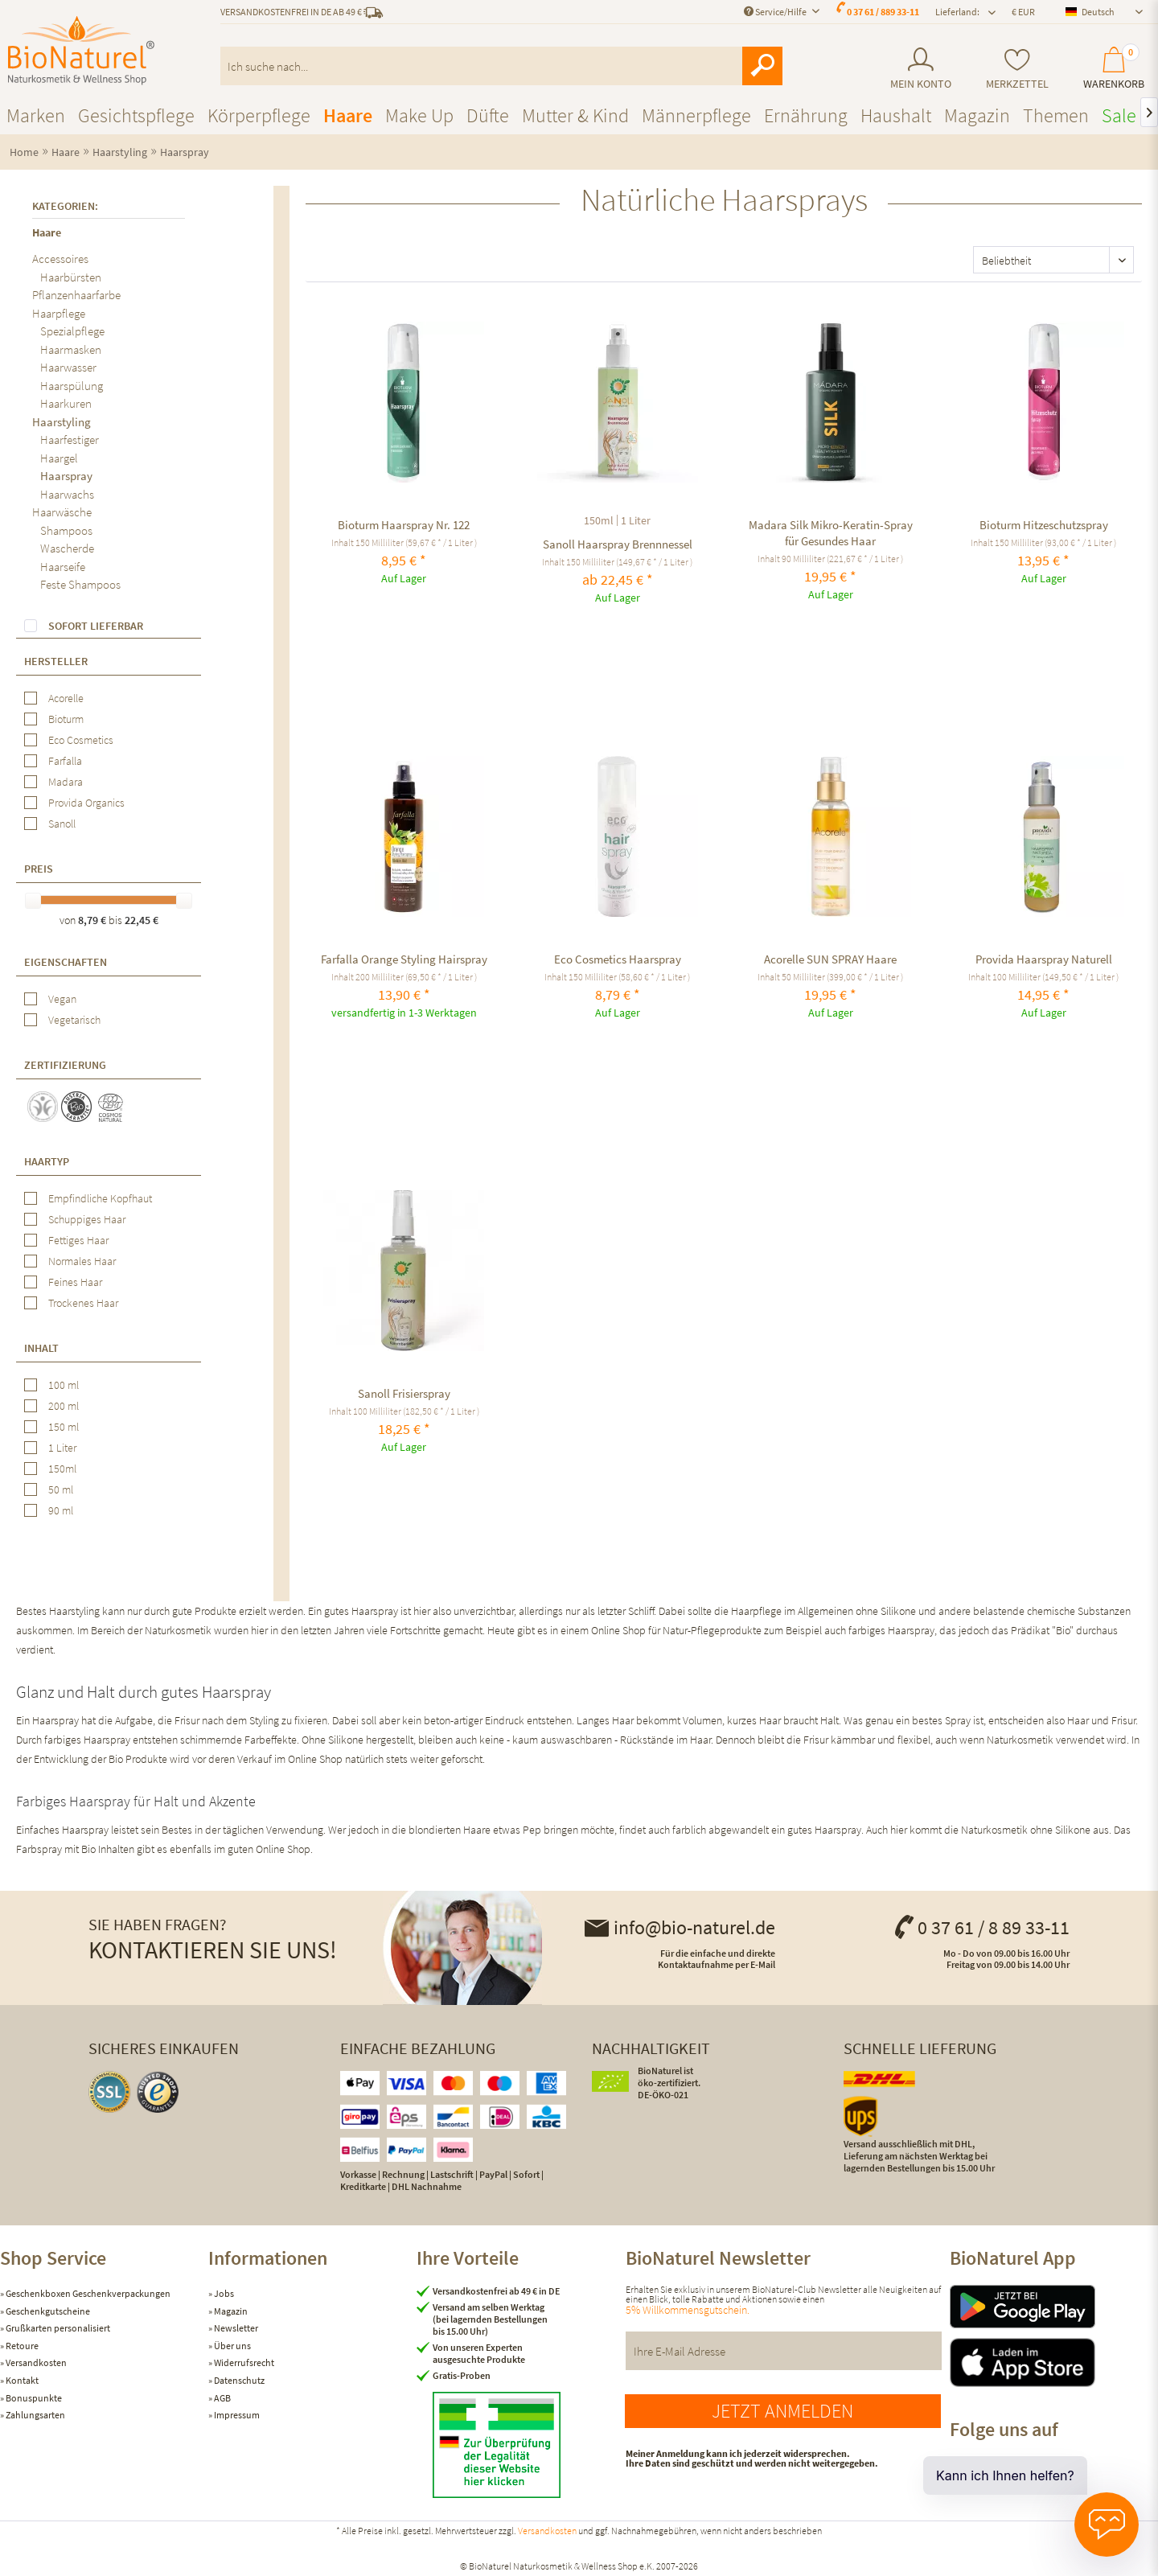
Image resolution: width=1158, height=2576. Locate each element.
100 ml (63, 1385)
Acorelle (66, 698)
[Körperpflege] (259, 115)
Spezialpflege (72, 331)
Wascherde (67, 548)
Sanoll (62, 823)
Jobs (223, 2293)
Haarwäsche (62, 512)
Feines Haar (75, 1282)
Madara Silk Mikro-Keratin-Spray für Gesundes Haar (831, 532)
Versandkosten (35, 2362)
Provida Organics (86, 802)
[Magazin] (977, 115)
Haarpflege (58, 313)
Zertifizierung (65, 1065)
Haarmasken (70, 349)
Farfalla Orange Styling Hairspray (404, 959)
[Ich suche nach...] (501, 66)
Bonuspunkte (33, 2398)
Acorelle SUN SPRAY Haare (830, 959)
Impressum (236, 2415)
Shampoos (66, 530)
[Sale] (1119, 115)
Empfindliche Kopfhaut (100, 1198)
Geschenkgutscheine (47, 2311)
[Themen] (1055, 115)
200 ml (63, 1406)
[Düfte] (487, 115)
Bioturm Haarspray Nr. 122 (404, 524)
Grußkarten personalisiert (57, 2328)
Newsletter (235, 2328)
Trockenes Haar (83, 1303)
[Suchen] (762, 66)
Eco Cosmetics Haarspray (617, 959)
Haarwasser (68, 367)
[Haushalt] (896, 115)
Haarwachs (67, 494)
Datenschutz (238, 2380)
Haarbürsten (70, 277)
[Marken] (36, 115)
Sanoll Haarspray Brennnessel (617, 544)
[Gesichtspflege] (136, 115)
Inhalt (41, 1348)
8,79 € (93, 920)
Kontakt (21, 2380)
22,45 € (141, 920)
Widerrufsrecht (243, 2362)
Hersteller (56, 661)
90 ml (60, 1510)
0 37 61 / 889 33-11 (883, 12)
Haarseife (62, 566)
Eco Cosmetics (80, 740)
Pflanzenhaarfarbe (76, 294)
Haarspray (66, 475)
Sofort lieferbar (95, 625)
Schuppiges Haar (86, 1219)
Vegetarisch (74, 1020)
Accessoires (60, 258)
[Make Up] (419, 115)
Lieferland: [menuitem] (957, 12)
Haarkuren (66, 403)
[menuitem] (920, 69)
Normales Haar (82, 1261)
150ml (62, 1468)
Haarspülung (71, 385)
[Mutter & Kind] (575, 115)
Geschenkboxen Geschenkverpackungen (87, 2293)
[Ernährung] (806, 115)
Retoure (21, 2346)
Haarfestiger (69, 439)
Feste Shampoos (80, 584)
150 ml (63, 1426)
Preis (38, 868)
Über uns (231, 2346)
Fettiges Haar (78, 1240)
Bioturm (66, 719)
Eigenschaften (65, 962)
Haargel (59, 458)
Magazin (230, 2311)
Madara (65, 781)
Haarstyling (61, 421)
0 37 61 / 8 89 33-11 (981, 1927)
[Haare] (348, 115)
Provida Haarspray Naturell (1043, 959)
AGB (221, 2398)
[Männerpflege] (696, 115)
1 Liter (62, 1447)
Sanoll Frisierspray (404, 1393)
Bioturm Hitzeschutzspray (1043, 524)
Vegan (62, 999)
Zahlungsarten (34, 2415)
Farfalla (65, 761)
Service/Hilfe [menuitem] (776, 12)
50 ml (60, 1489)
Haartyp (46, 1161)
